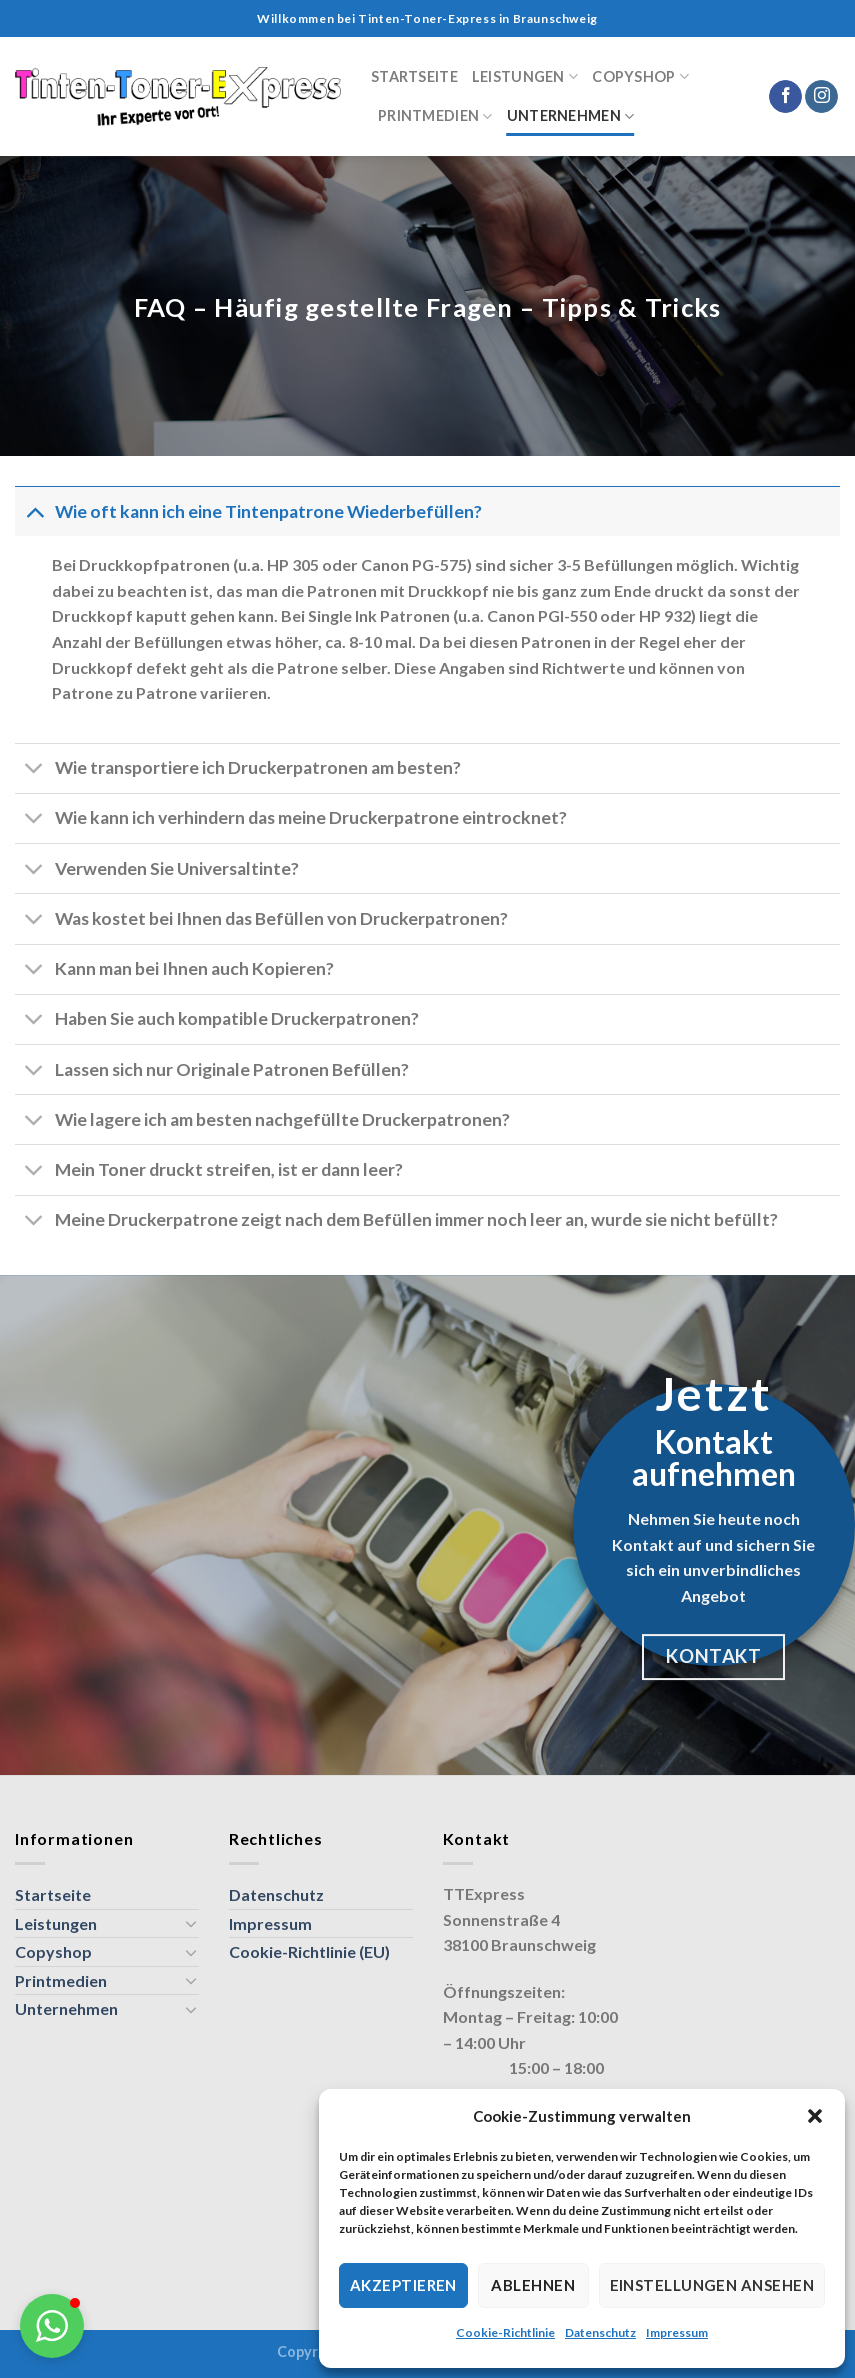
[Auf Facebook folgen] (785, 97)
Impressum (677, 2332)
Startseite (414, 76)
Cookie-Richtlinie (505, 2332)
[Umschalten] (34, 511)
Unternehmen (571, 116)
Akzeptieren (403, 2285)
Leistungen (525, 76)
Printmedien (435, 116)
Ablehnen (533, 2285)
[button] (815, 2116)
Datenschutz (600, 2332)
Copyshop (640, 76)
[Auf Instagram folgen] (821, 97)
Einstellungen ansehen (712, 2285)
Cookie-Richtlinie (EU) (309, 1951)
